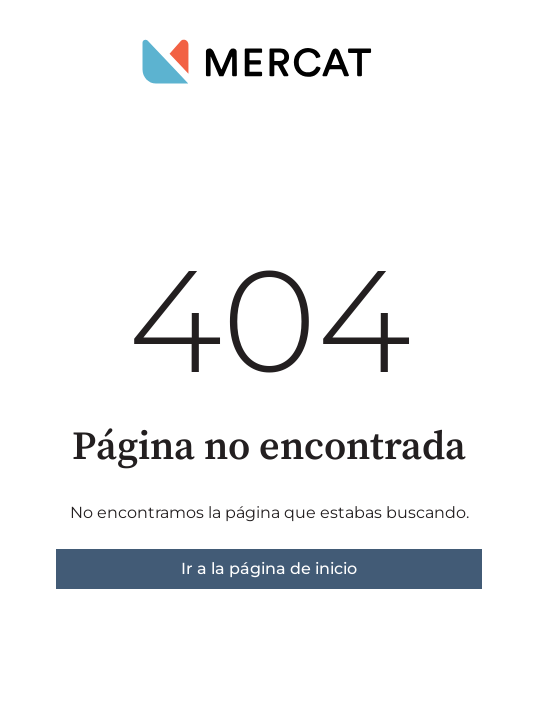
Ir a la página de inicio (269, 568)
